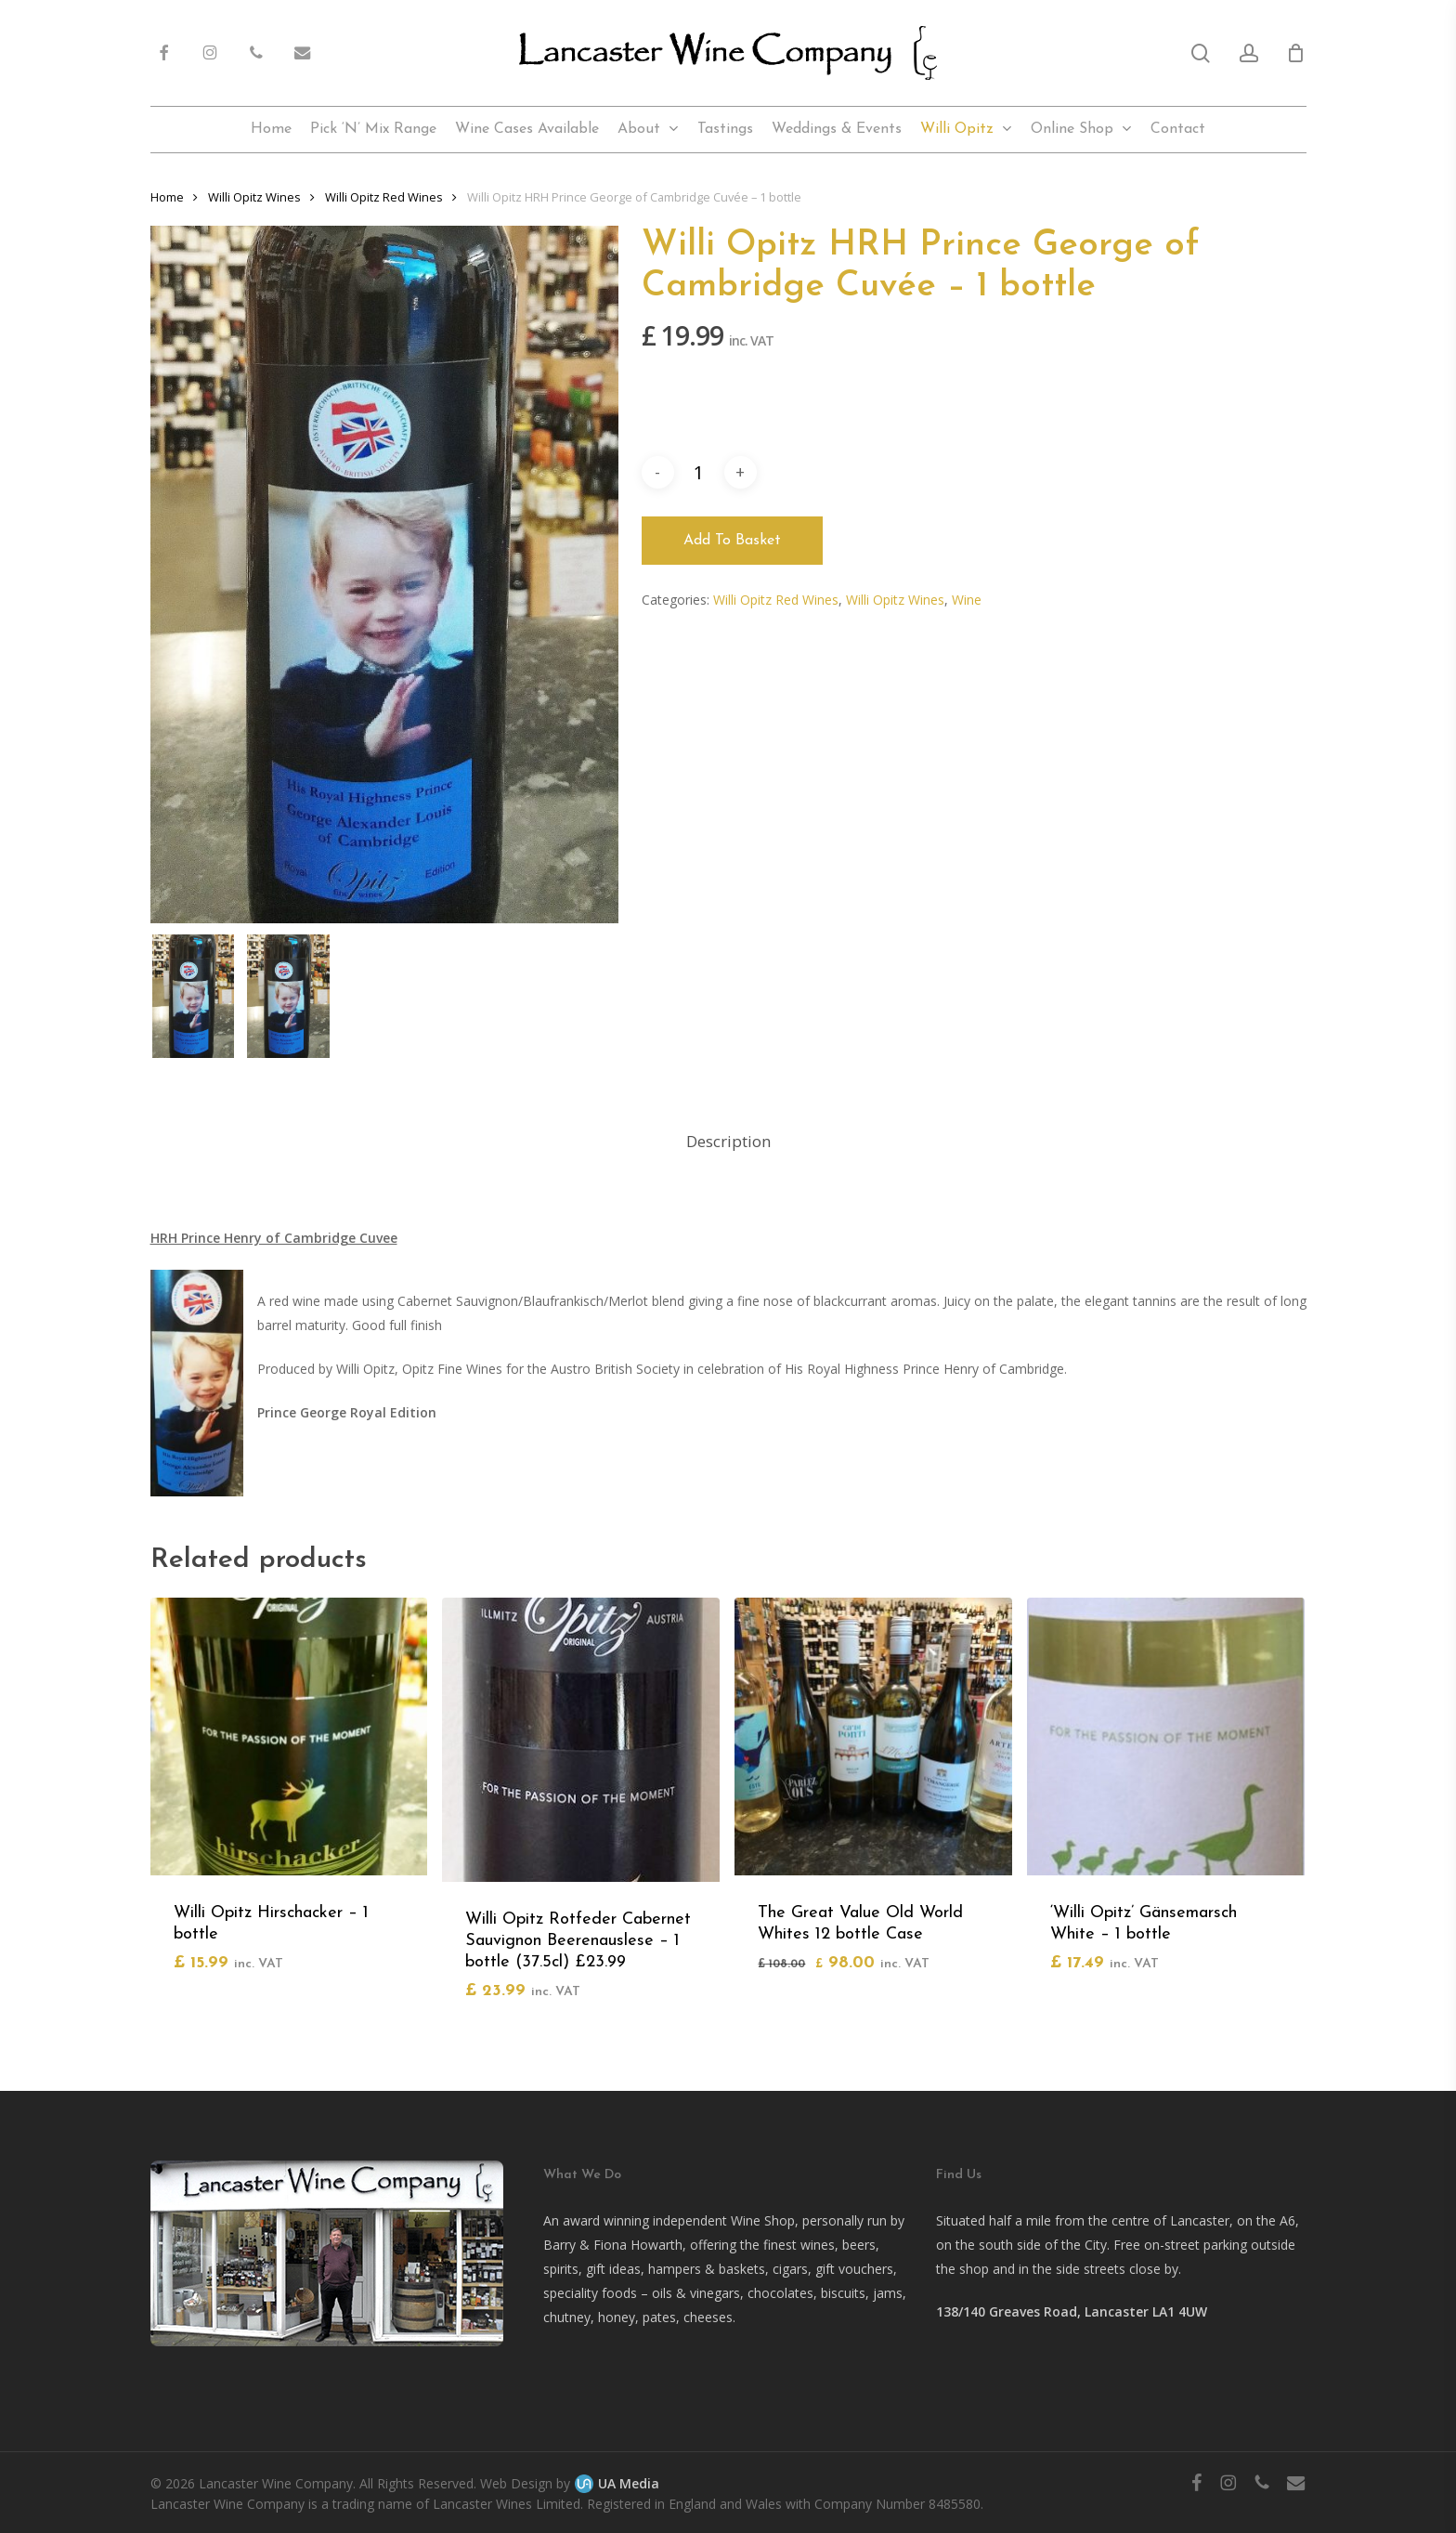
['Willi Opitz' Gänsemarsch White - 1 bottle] (1166, 1736)
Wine (967, 599)
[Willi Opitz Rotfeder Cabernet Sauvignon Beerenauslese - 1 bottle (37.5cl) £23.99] (581, 1740)
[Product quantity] (699, 472)
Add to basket (732, 540)
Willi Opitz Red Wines (775, 599)
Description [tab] (728, 1141)
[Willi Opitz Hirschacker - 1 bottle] (289, 1736)
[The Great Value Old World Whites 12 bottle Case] (873, 1736)
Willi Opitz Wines (895, 599)
